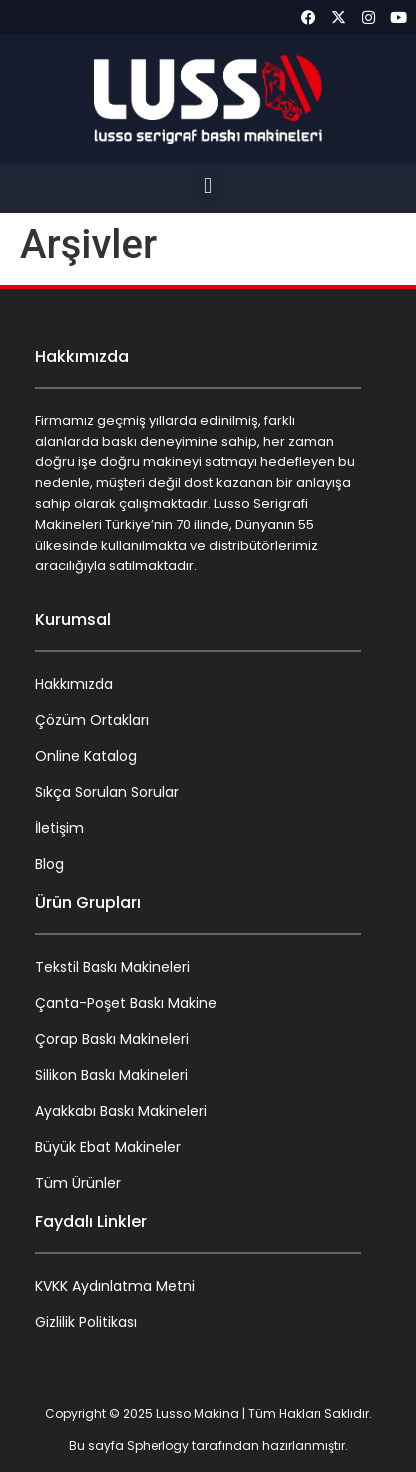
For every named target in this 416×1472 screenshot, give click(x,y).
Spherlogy (158, 1445)
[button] (207, 186)
